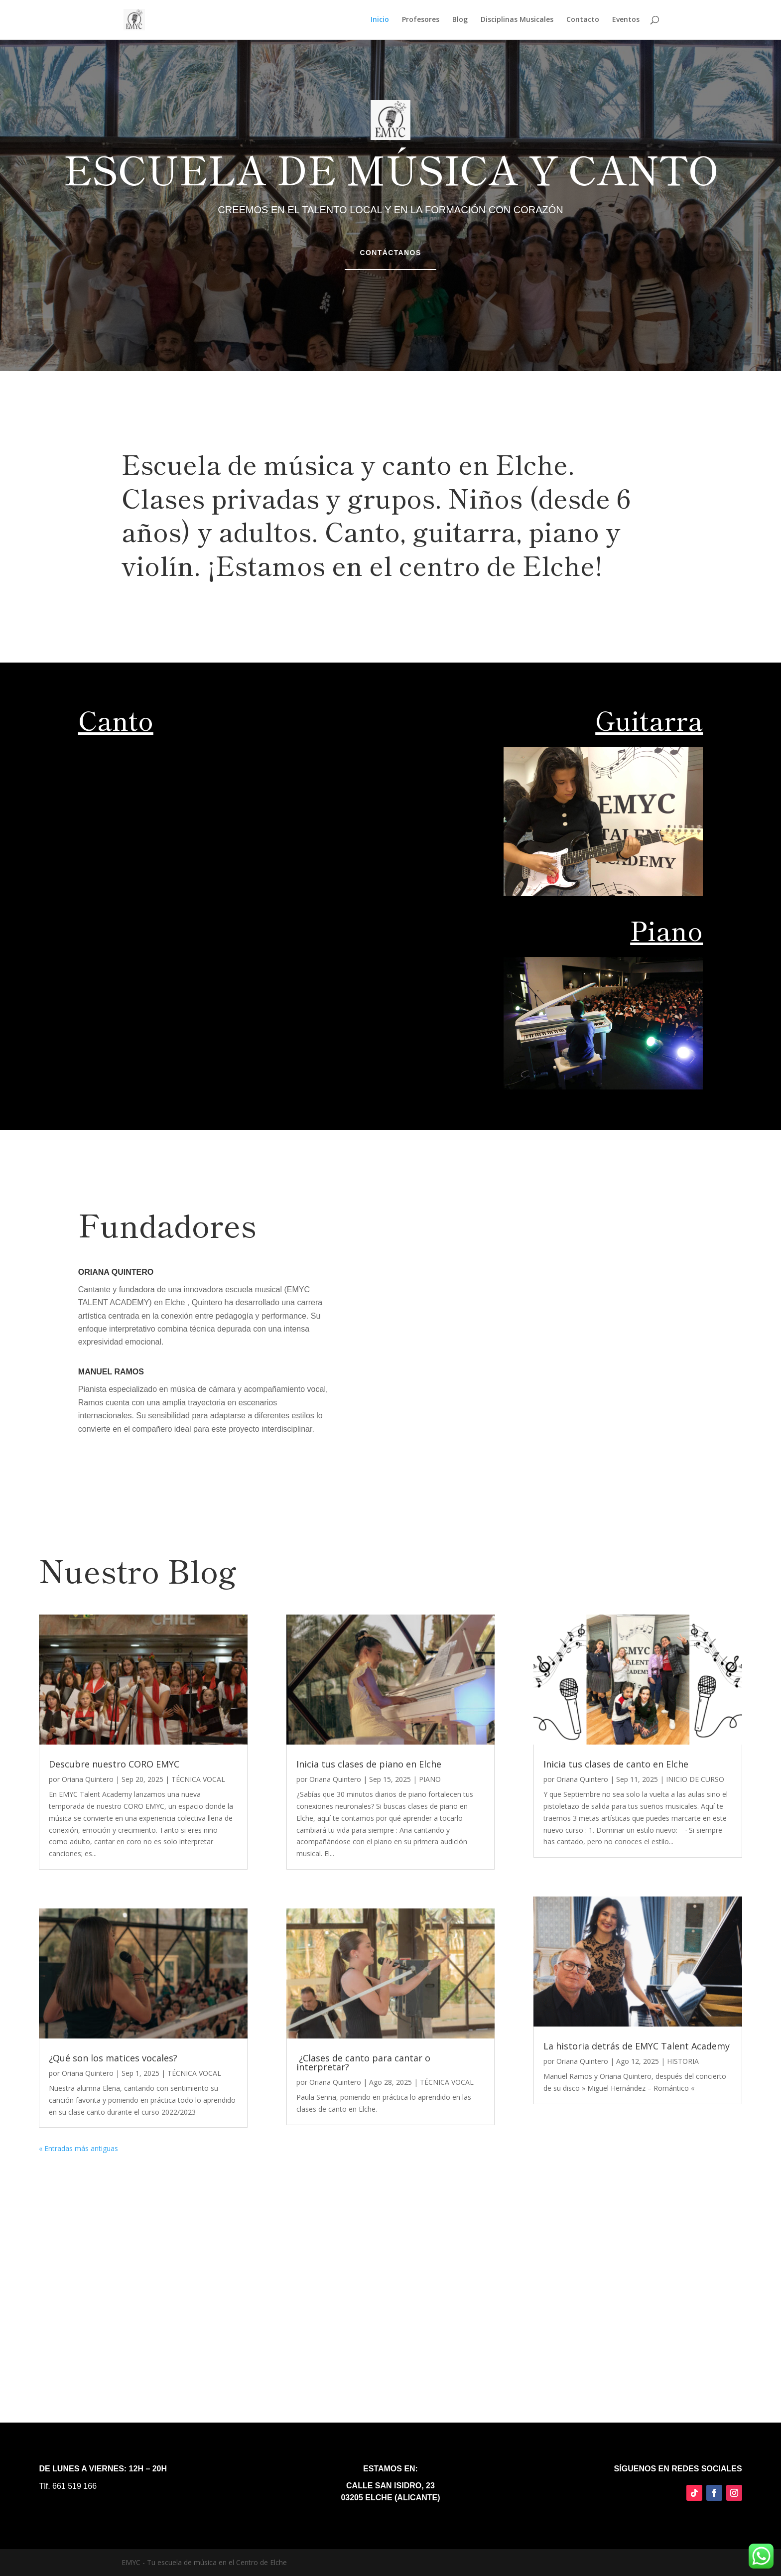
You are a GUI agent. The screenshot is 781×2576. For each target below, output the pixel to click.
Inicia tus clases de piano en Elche (368, 1764)
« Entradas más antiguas (78, 2148)
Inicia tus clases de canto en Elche (615, 1764)
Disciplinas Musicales (517, 20)
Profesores (420, 20)
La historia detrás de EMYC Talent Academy (636, 2046)
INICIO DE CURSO (695, 1779)
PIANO (430, 1779)
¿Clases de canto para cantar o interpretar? (363, 2062)
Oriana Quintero (88, 1779)
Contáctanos (390, 253)
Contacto (582, 20)
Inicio (380, 20)
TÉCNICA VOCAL (198, 1779)
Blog (460, 20)
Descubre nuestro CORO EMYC (114, 1764)
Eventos (626, 20)
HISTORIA (683, 2061)
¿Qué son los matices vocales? (113, 2058)
